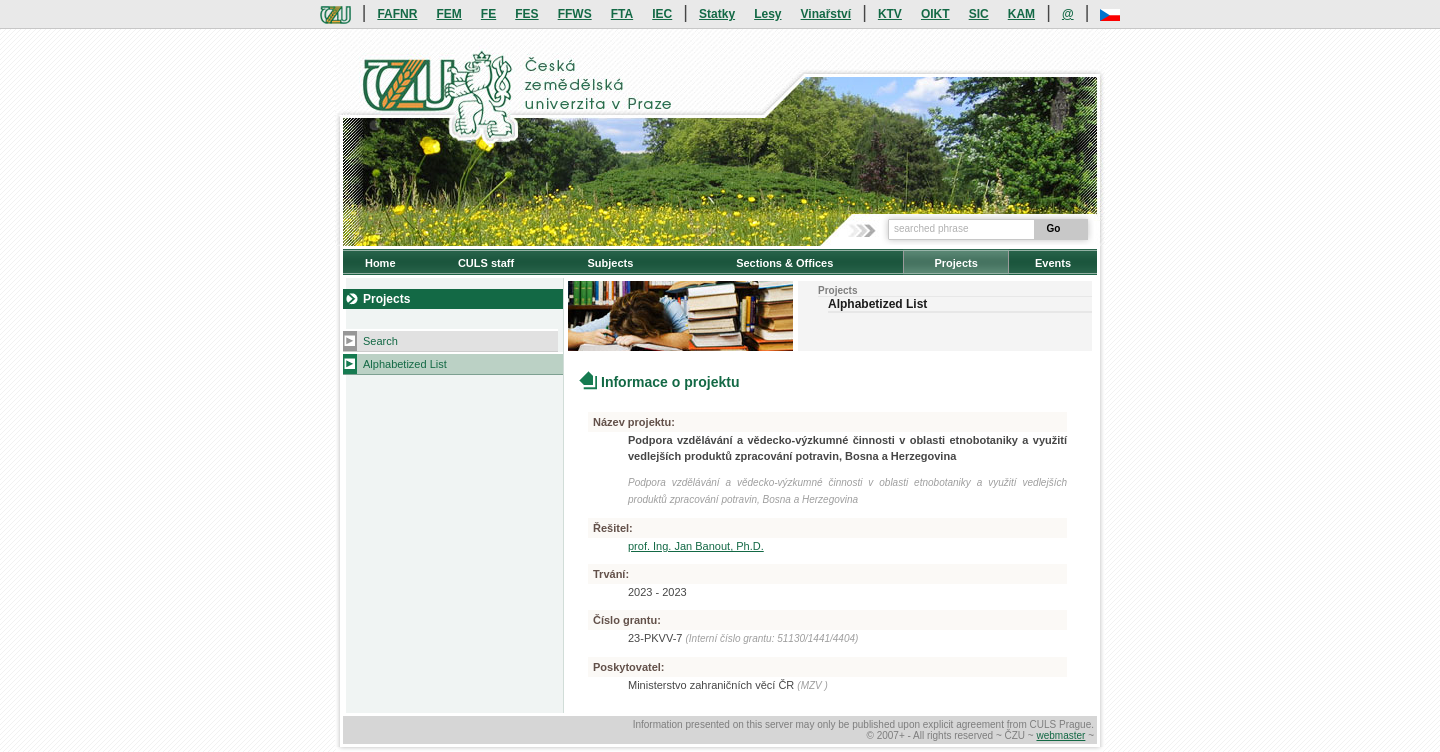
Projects (955, 263)
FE (488, 14)
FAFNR (397, 14)
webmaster (1060, 735)
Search (380, 341)
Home (380, 263)
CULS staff (486, 263)
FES (526, 14)
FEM (448, 14)
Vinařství (826, 14)
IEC (662, 14)
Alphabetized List (405, 364)
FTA (622, 14)
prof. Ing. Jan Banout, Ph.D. (696, 546)
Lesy (767, 14)
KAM (1021, 14)
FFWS (575, 14)
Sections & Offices (784, 263)
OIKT (935, 14)
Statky (717, 14)
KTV (890, 14)
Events (1053, 263)
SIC (979, 14)
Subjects (610, 263)
